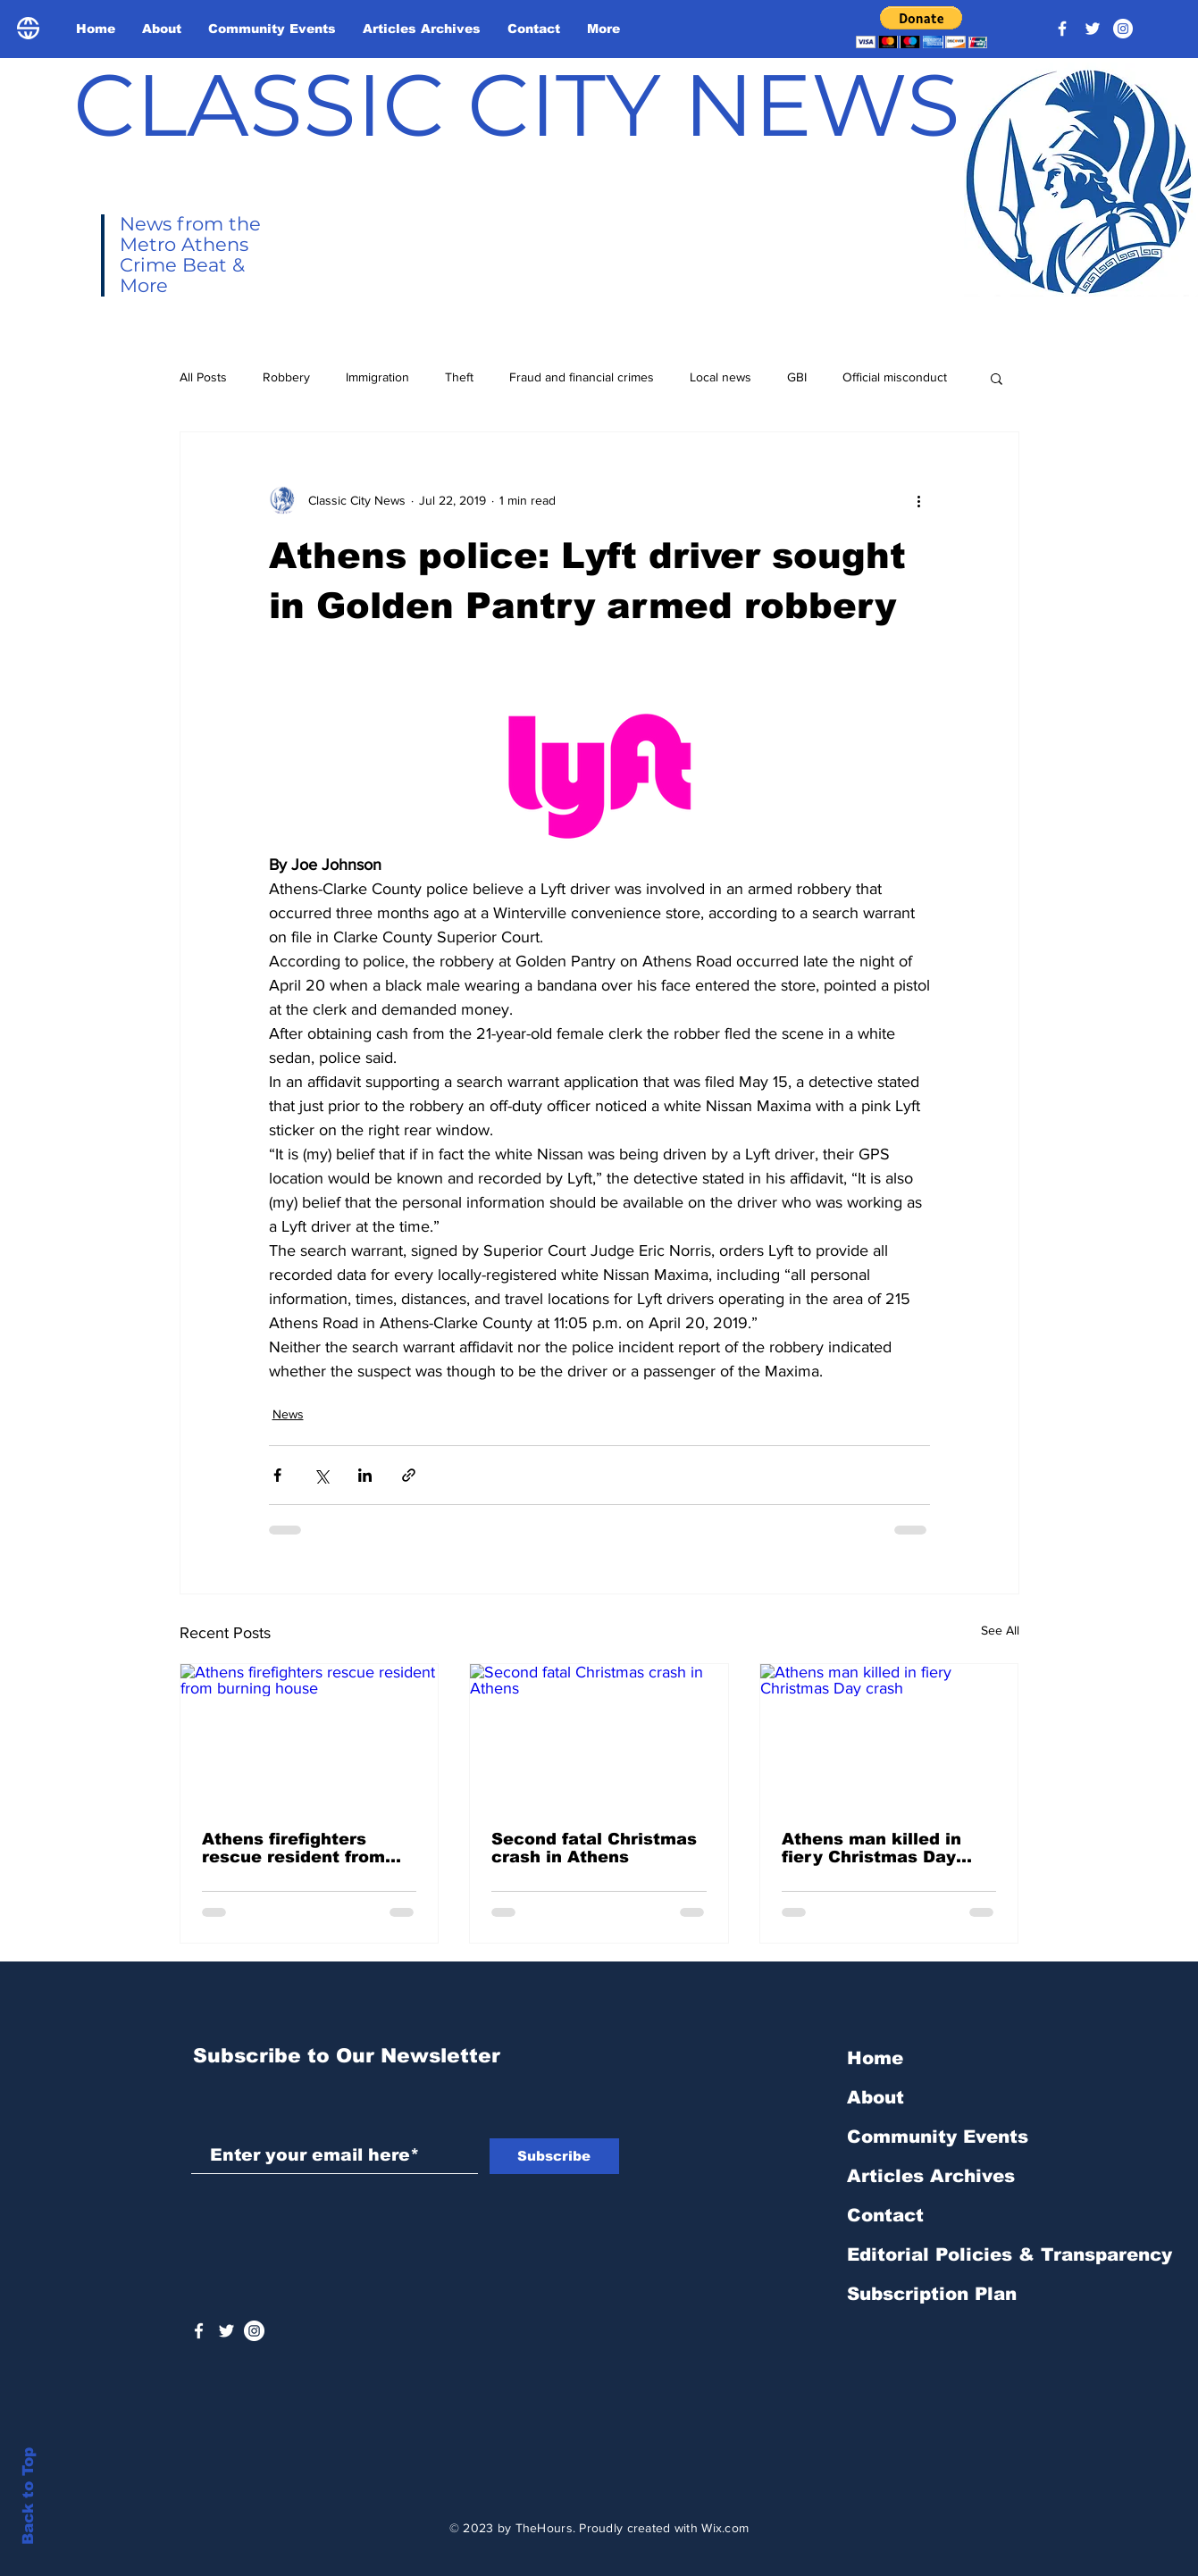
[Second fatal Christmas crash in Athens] (599, 1736)
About (875, 2097)
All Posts (203, 377)
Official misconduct (894, 377)
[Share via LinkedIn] (364, 1475)
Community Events (937, 2136)
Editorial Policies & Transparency (1009, 2254)
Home (875, 2058)
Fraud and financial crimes (581, 377)
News (288, 1414)
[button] (921, 27)
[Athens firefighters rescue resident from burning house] (309, 1736)
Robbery (286, 377)
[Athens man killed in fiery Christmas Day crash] (889, 1736)
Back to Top (28, 2496)
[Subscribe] (554, 2156)
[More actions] (919, 500)
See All (1000, 1630)
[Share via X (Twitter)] (321, 1475)
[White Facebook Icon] (198, 2331)
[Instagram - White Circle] (1123, 28)
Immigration (377, 377)
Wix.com (725, 2528)
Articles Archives (931, 2176)
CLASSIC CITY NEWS (516, 104)
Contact (885, 2215)
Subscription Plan (932, 2294)
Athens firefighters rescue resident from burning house (293, 1848)
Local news (720, 377)
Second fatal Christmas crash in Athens (594, 1848)
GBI (797, 377)
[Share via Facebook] (277, 1475)
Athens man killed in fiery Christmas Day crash (871, 1848)
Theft (459, 377)
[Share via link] (408, 1475)
